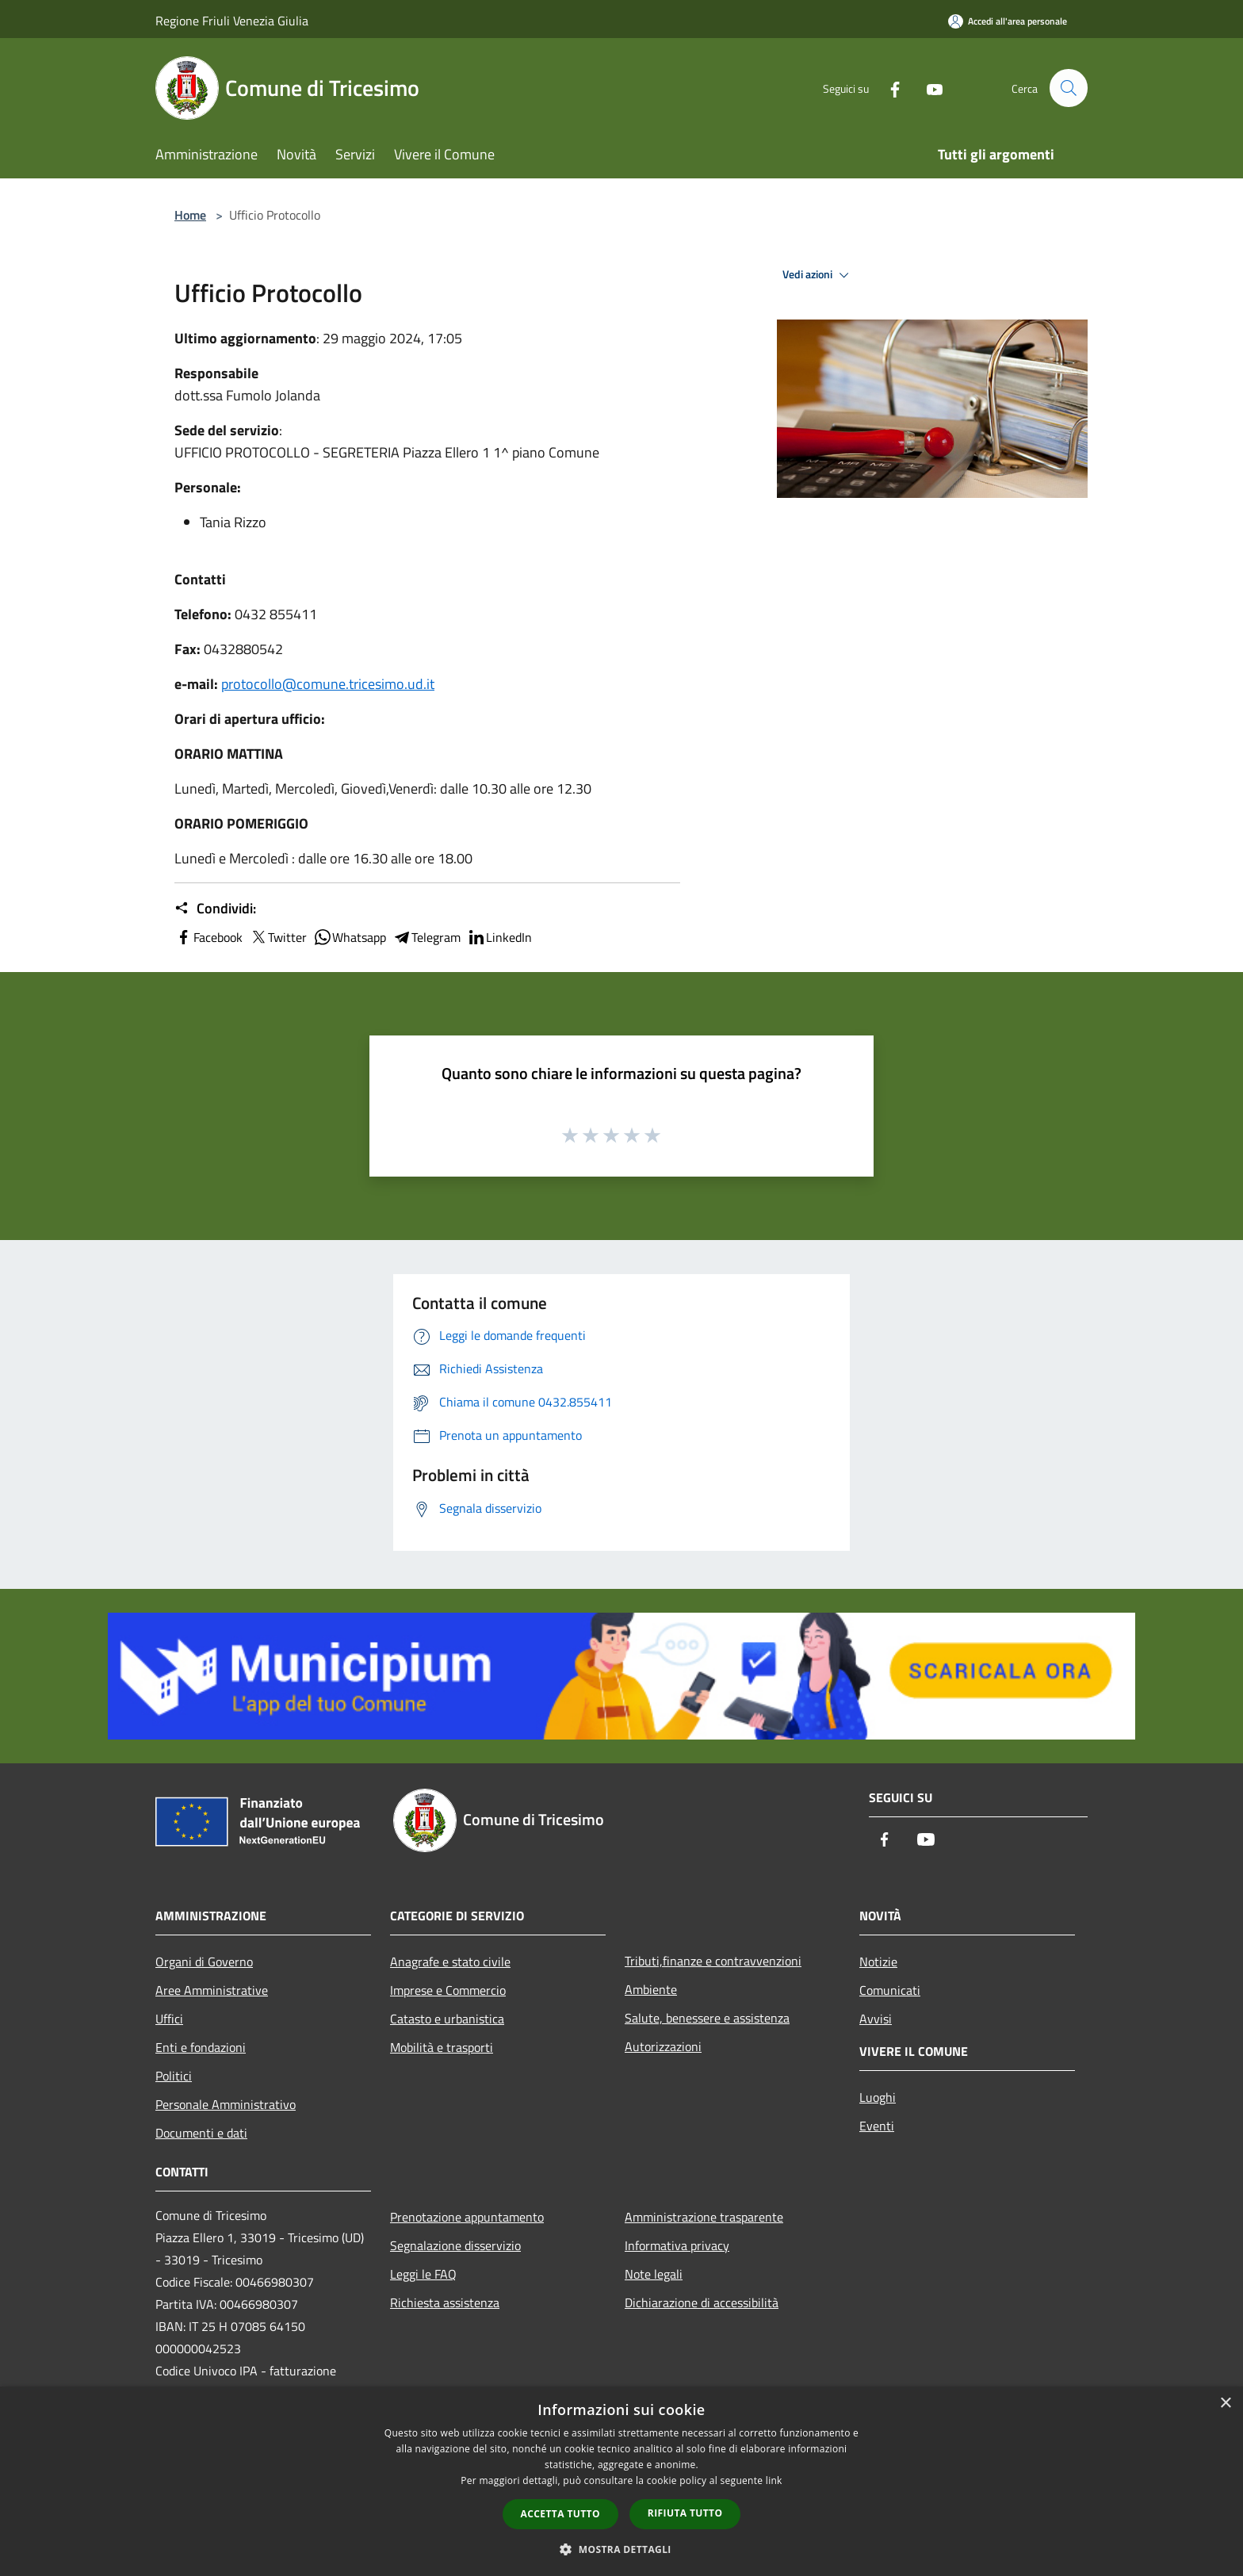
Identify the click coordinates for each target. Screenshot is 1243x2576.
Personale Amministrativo (225, 2104)
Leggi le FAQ (423, 2273)
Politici (173, 2075)
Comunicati (889, 1990)
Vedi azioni (818, 275)
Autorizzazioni (663, 2046)
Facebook (208, 937)
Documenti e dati (201, 2132)
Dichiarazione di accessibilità (701, 2302)
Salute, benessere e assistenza (707, 2017)
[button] (621, 2549)
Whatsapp (349, 937)
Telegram (426, 937)
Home (190, 214)
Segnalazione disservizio (455, 2245)
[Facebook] (888, 87)
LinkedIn (499, 937)
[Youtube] (927, 87)
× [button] (1225, 2403)
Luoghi (877, 2097)
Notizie (878, 1961)
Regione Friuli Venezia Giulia (231, 20)
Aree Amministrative (211, 1990)
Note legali (654, 2273)
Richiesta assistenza (444, 2302)
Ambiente (651, 1989)
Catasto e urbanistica (447, 2018)
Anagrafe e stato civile (450, 1961)
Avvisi (875, 2018)
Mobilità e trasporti (441, 2047)
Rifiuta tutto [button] (685, 2513)
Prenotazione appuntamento (467, 2216)
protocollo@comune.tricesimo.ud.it (327, 684)
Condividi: (215, 909)
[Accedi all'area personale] (1007, 21)
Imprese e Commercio (448, 1990)
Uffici (169, 2018)
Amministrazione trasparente (704, 2216)
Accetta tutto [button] (560, 2513)
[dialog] (621, 2481)
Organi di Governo (204, 1961)
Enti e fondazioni (200, 2047)
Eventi (876, 2125)
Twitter (278, 937)
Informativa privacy (677, 2245)
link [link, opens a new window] (774, 2480)
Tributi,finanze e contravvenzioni (713, 1960)
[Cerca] (1069, 88)
